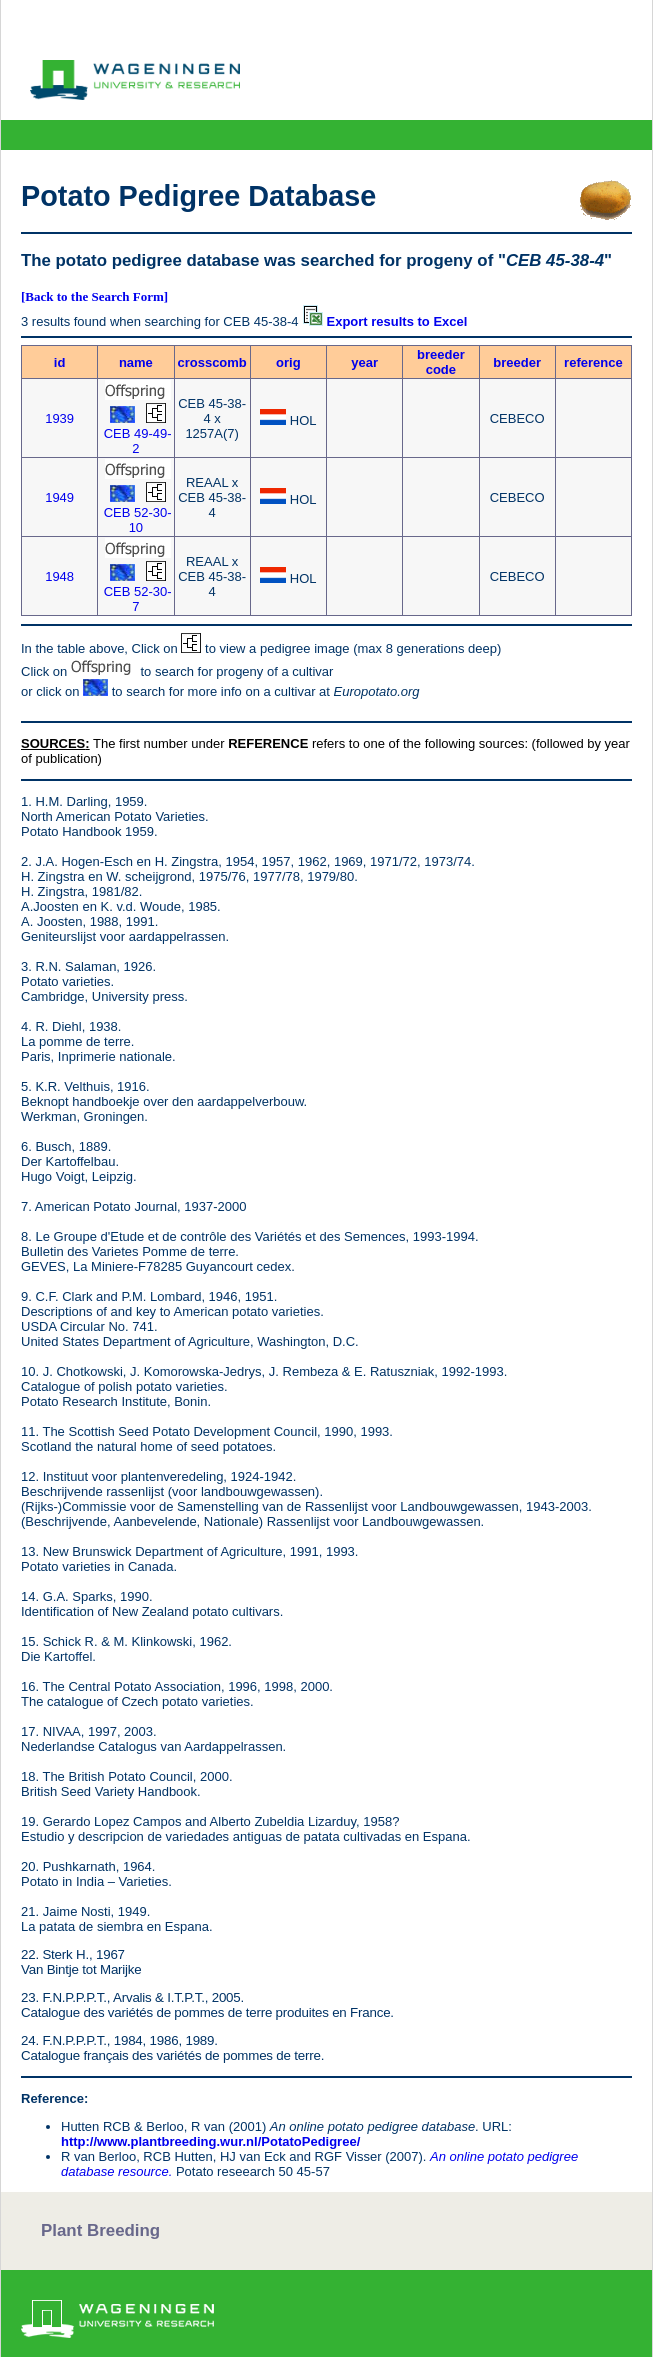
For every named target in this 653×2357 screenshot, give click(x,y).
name (136, 362)
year (364, 362)
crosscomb (211, 362)
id (60, 362)
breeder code (441, 362)
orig (288, 362)
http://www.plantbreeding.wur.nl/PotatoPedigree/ (210, 2141)
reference (593, 362)
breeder (517, 362)
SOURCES (53, 743)
